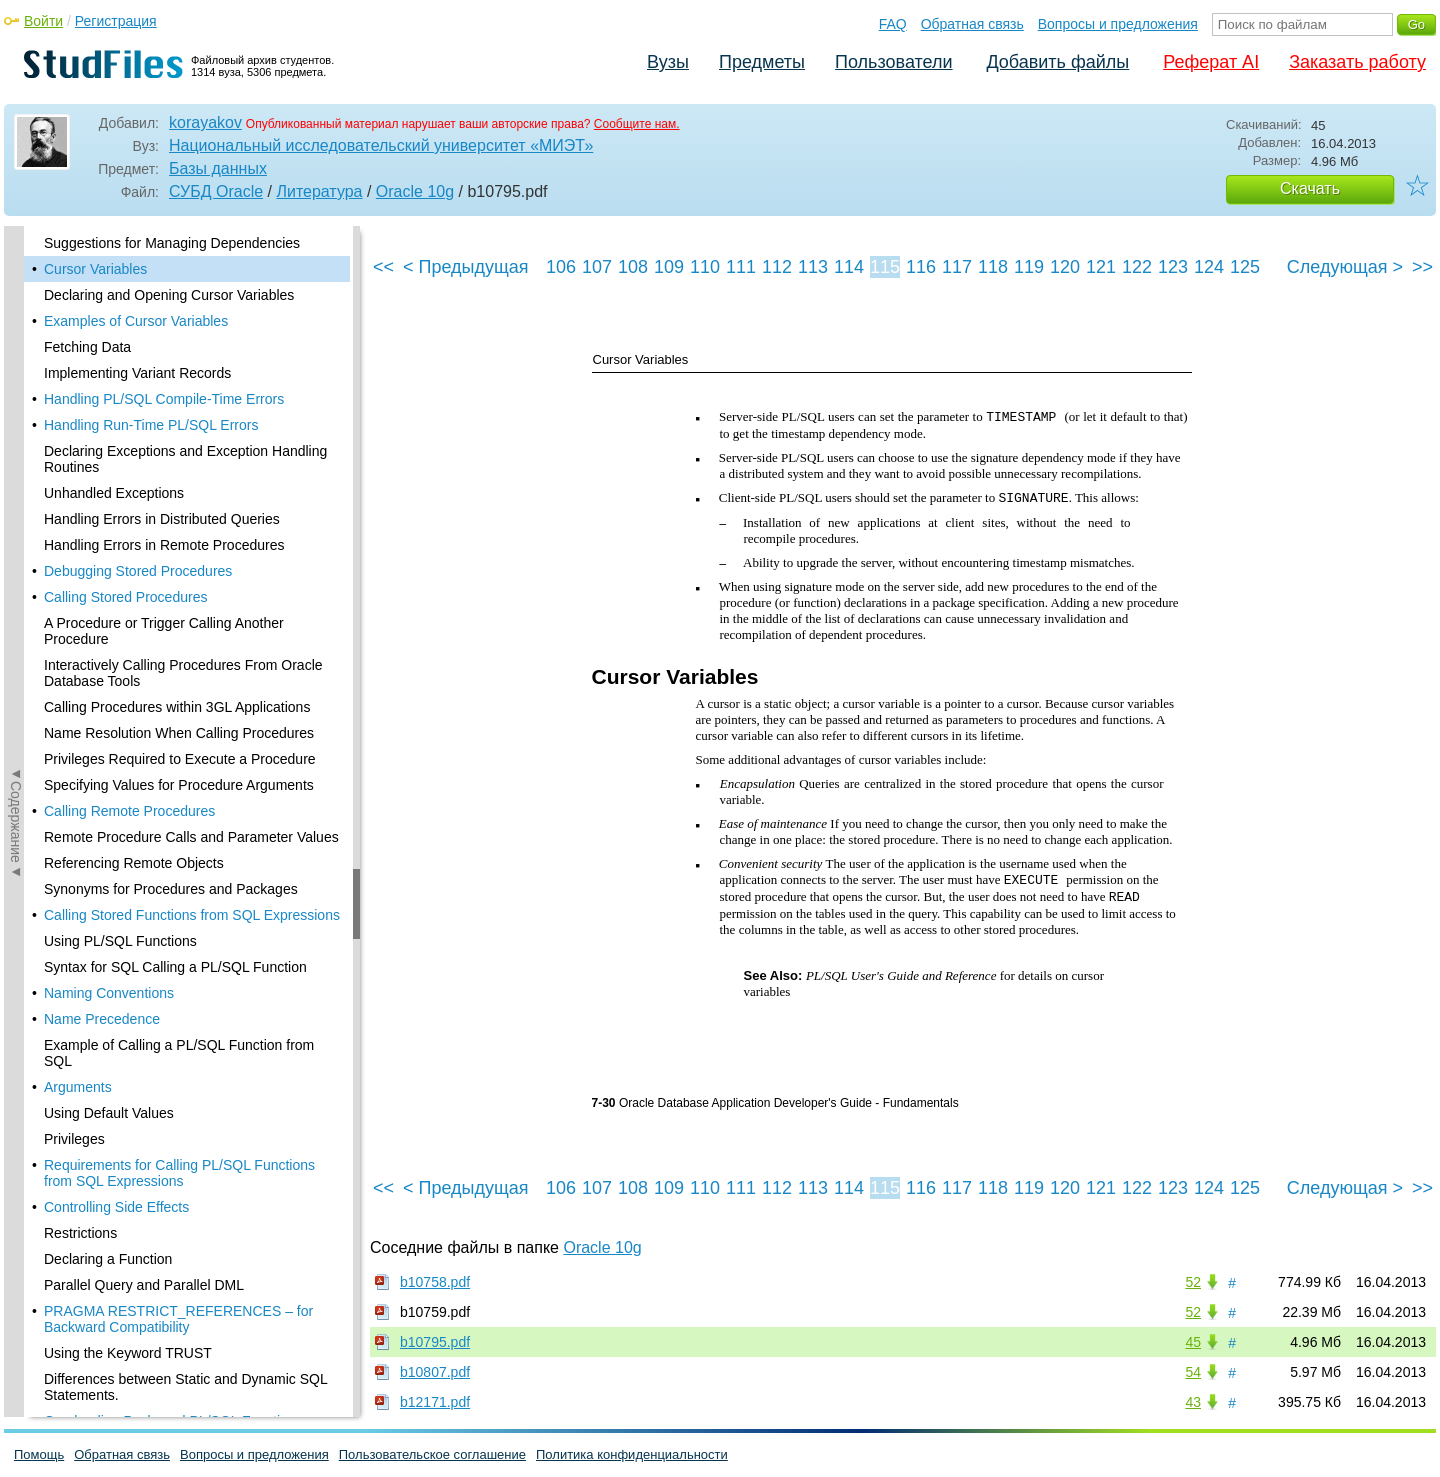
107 (597, 267)
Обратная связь (972, 24)
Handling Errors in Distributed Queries (162, 519)
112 (777, 267)
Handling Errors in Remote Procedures (164, 545)
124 (1209, 267)
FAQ (893, 24)
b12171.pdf (435, 1402)
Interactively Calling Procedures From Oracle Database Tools (183, 673)
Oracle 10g (415, 191)
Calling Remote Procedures (129, 811)
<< (383, 267)
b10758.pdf (435, 1282)
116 (921, 267)
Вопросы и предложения (1118, 24)
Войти (43, 21)
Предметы (762, 62)
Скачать (1310, 188)
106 (561, 267)
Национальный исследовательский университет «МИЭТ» (381, 145)
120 (1065, 267)
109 (669, 267)
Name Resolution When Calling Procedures (179, 733)
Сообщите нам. (637, 124)
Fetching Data (87, 347)
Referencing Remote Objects (134, 863)
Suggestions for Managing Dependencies (172, 243)
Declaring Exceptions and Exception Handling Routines (185, 459)
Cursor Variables (95, 269)
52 (1193, 1282)
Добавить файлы (1057, 62)
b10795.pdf (435, 1342)
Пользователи (893, 62)
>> (1422, 267)
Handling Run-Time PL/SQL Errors (151, 425)
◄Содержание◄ (16, 576)
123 (1173, 267)
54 (1193, 1372)
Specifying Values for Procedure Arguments (179, 785)
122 (1137, 267)
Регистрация (116, 21)
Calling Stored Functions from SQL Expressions (192, 915)
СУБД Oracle (216, 191)
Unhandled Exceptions (114, 493)
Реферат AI (1211, 62)
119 (1029, 267)
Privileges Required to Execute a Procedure (180, 759)
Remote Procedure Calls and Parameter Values (191, 837)
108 (633, 267)
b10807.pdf (435, 1372)
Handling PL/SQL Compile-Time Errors (164, 399)
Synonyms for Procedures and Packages (171, 889)
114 (849, 267)
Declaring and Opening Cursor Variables (169, 295)
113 (813, 267)
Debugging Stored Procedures (138, 571)
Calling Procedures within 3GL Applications (177, 707)
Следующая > (1345, 267)
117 (957, 267)
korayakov (205, 122)
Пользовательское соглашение (432, 1454)
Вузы (668, 62)
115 (885, 267)
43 (1193, 1402)
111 (741, 267)
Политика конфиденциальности (632, 1454)
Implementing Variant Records (137, 373)
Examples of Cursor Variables (136, 321)
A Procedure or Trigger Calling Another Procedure (164, 631)
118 (993, 267)
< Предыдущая (466, 267)
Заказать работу (1357, 62)
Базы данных (218, 168)
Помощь (39, 1454)
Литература (319, 191)
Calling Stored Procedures (125, 597)
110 (705, 267)
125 (1245, 267)
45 (1193, 1342)
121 (1101, 267)
